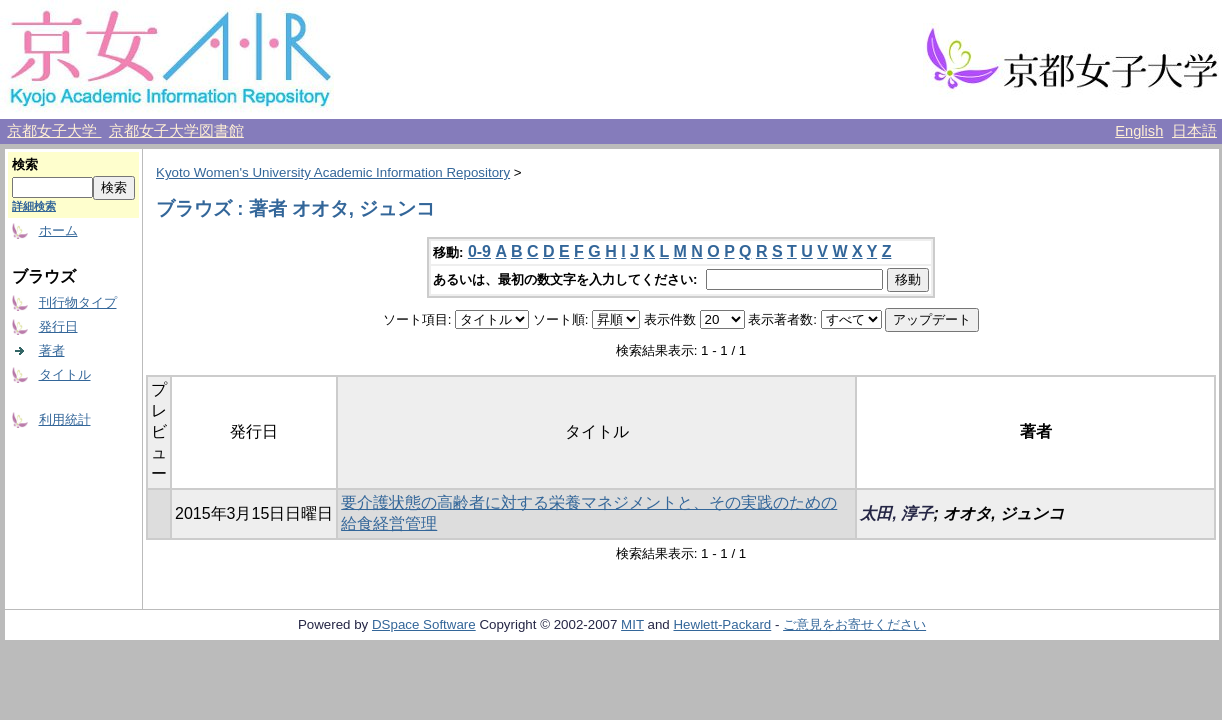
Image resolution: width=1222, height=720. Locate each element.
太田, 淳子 (896, 513)
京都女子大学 (54, 131)
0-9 (479, 251)
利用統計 (65, 419)
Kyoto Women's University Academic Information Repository (333, 172)
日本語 (1194, 131)
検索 (25, 164)
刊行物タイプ (78, 302)
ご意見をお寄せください (854, 624)
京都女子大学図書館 (176, 131)
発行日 (58, 326)
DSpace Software (424, 624)
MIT (632, 624)
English (1139, 131)
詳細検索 (34, 206)
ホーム (58, 230)
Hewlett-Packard (722, 624)
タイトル (65, 374)
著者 (52, 350)
